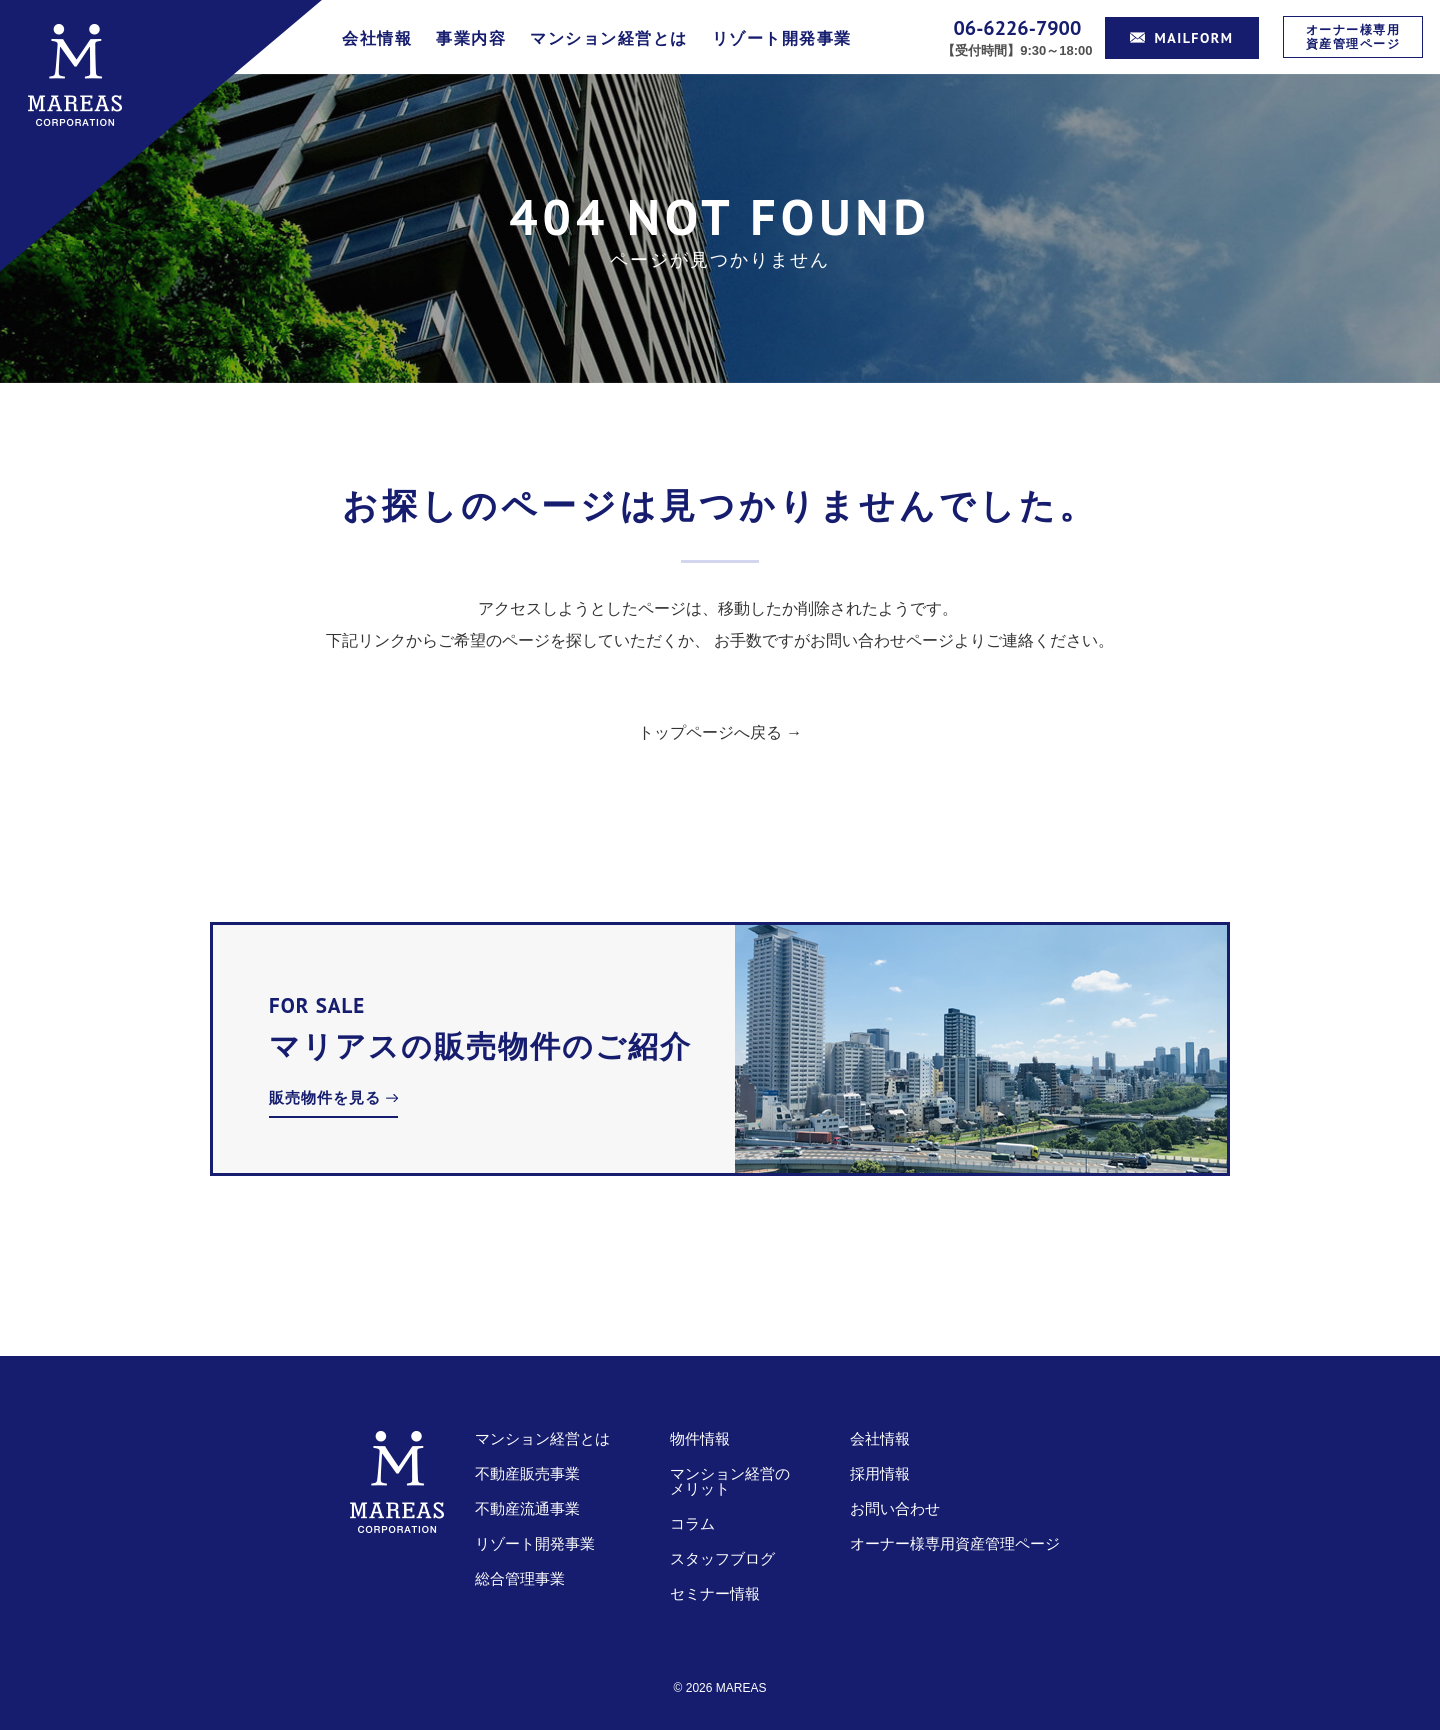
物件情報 (700, 1438)
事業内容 (471, 38)
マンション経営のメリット (730, 1481)
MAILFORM (1182, 38)
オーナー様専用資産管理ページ (1353, 36)
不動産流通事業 (527, 1508)
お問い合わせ (895, 1508)
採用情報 (880, 1473)
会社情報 (377, 38)
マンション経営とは (609, 38)
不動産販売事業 (527, 1473)
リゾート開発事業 (782, 38)
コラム (692, 1523)
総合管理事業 (520, 1578)
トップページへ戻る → (720, 732)
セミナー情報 (715, 1593)
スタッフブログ (722, 1558)
